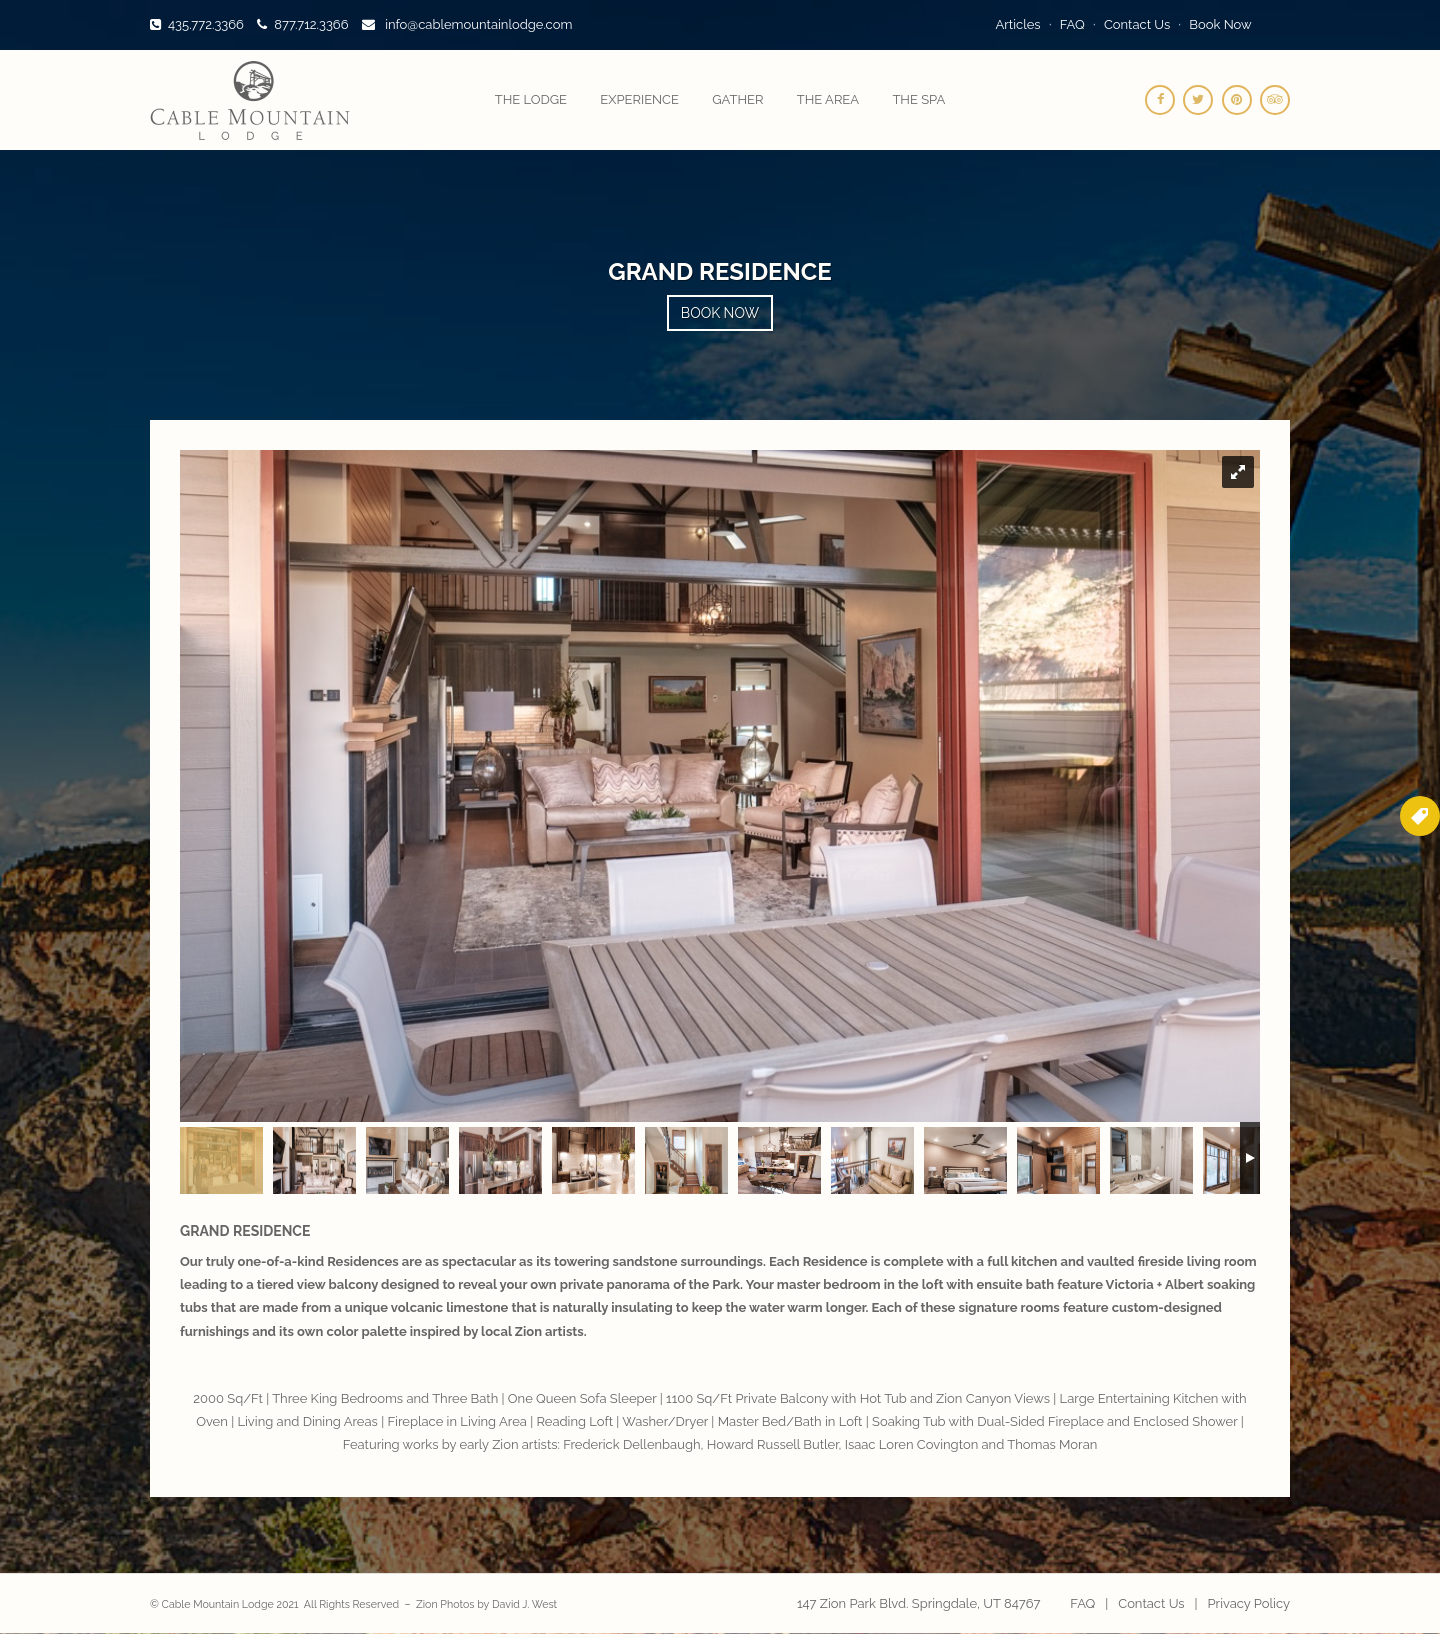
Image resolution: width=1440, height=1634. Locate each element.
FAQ (1072, 24)
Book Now (1220, 24)
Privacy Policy (1248, 1603)
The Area (828, 99)
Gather (737, 99)
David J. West (524, 1604)
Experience (639, 99)
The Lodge (531, 99)
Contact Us (1137, 24)
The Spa (918, 99)
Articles (1018, 24)
